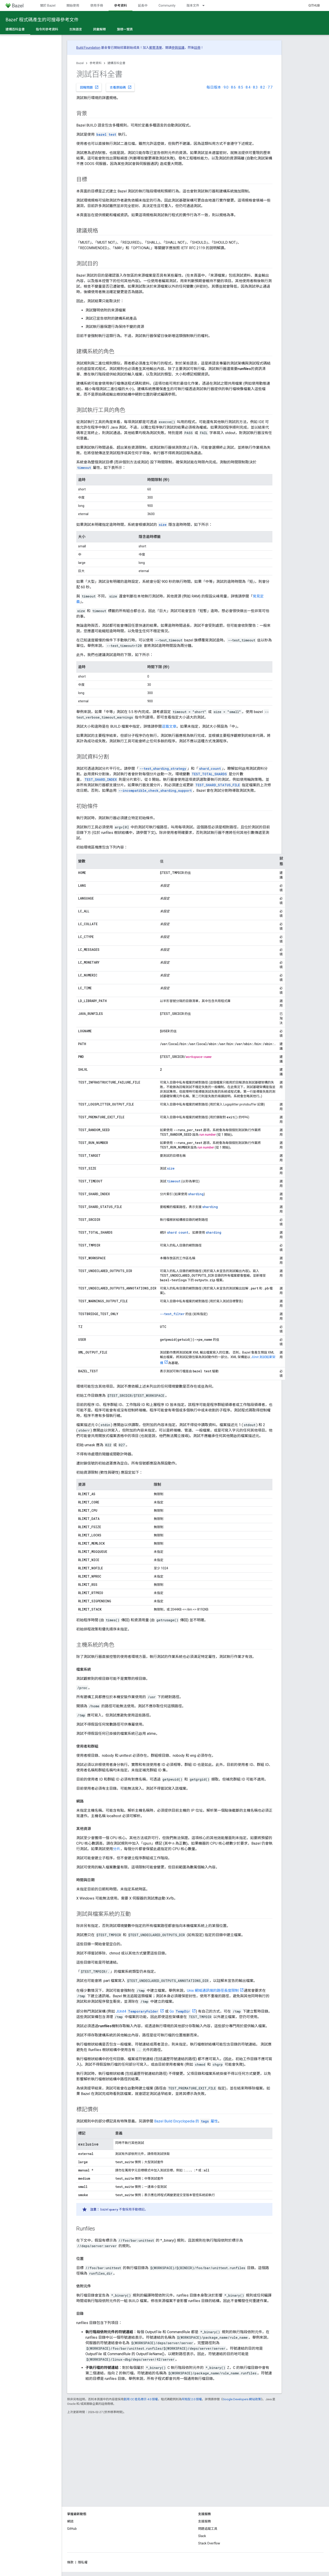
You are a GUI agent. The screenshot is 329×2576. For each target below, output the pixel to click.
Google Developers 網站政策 (242, 2399)
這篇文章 (169, 726)
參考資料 (95, 63)
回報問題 (89, 87)
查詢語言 (75, 29)
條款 (70, 2562)
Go (180, 2011)
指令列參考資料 (47, 29)
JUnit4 (137, 2011)
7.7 (270, 87)
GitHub (314, 5)
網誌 (70, 2521)
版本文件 (192, 5)
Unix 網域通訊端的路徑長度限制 (213, 1990)
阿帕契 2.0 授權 (192, 2399)
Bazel (80, 63)
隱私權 (83, 2562)
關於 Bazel (47, 5)
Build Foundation (88, 47)
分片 (116, 1849)
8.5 (240, 87)
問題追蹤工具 (207, 2528)
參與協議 (178, 47)
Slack (202, 2536)
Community (167, 5)
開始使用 (72, 5)
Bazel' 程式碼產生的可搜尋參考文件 (42, 19)
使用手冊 (96, 5)
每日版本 (213, 87)
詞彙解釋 (99, 29)
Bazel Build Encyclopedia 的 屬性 (186, 2121)
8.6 (233, 87)
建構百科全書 (116, 63)
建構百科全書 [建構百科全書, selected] (15, 29)
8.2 (262, 87)
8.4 (248, 87)
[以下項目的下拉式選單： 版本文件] (205, 5)
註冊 (197, 47)
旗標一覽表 (125, 29)
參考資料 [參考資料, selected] (120, 5)
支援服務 (204, 2521)
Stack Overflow (209, 2543)
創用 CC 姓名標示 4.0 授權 (141, 2399)
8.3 (255, 87)
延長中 (143, 5)
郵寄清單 (155, 47)
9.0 (226, 87)
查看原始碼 (121, 87)
